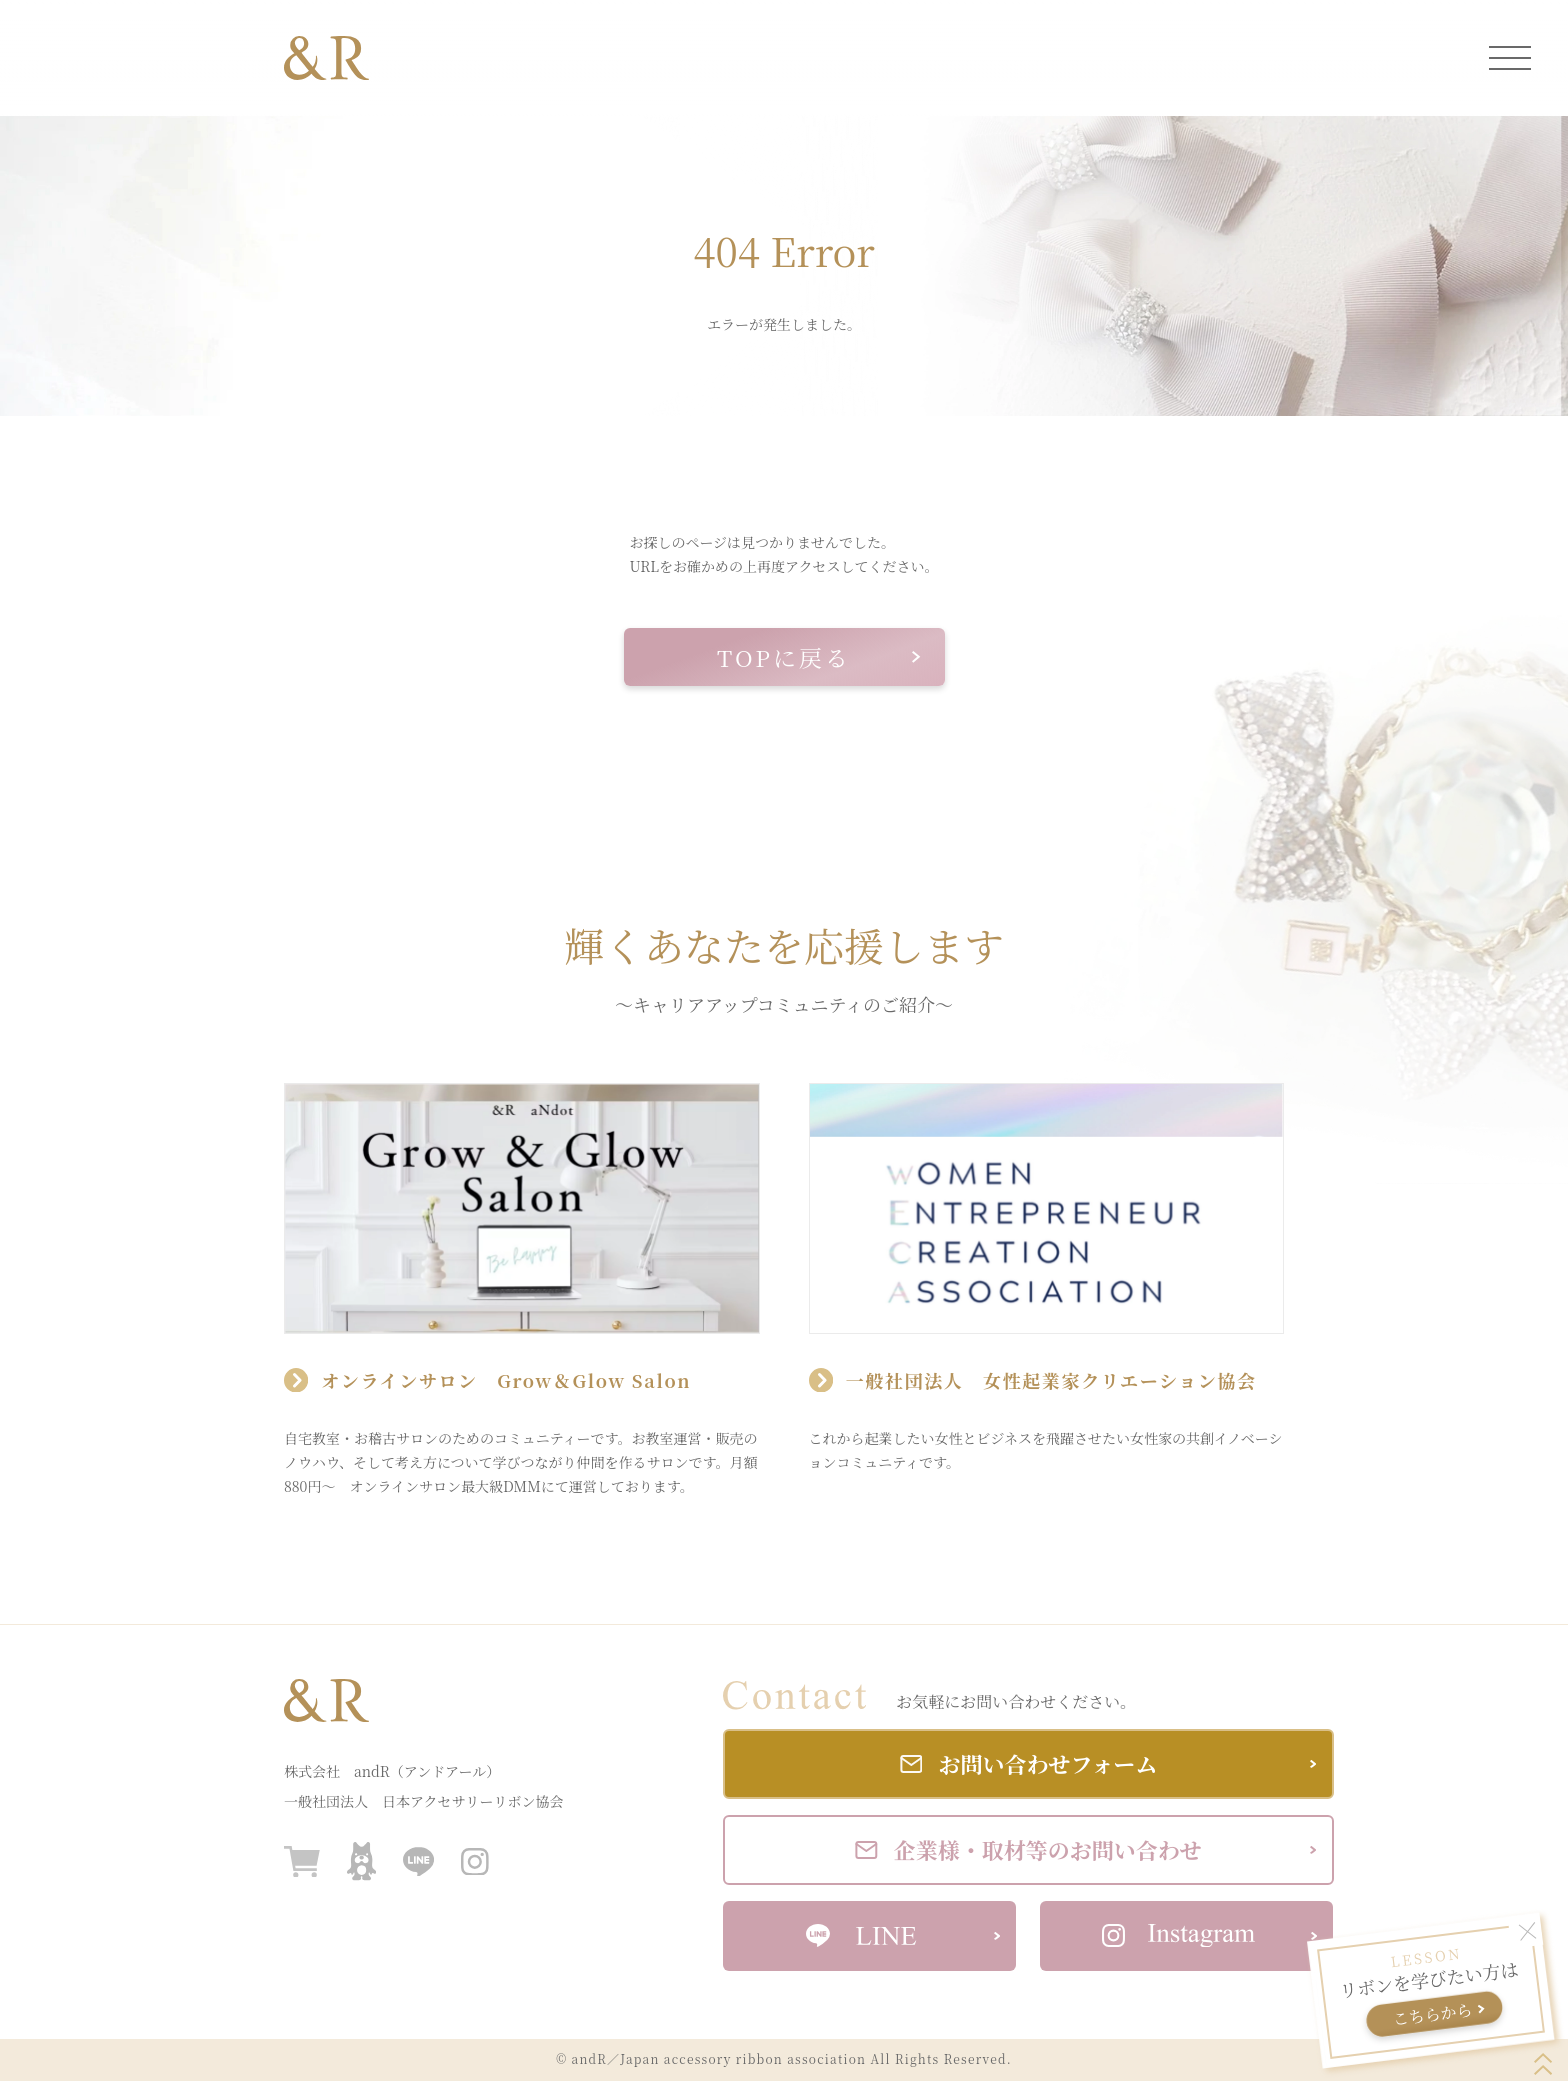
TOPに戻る (818, 657)
